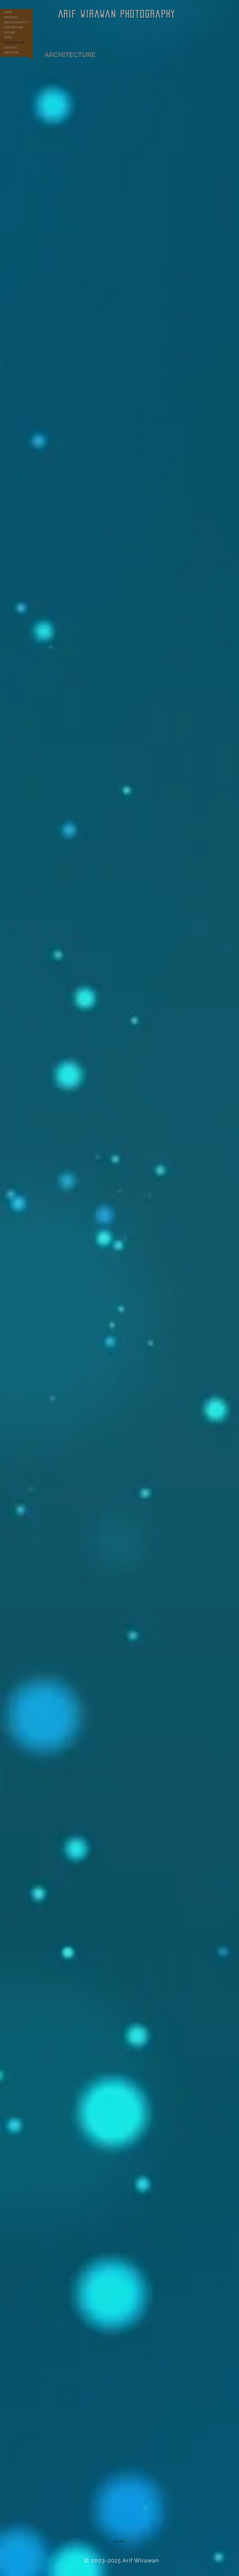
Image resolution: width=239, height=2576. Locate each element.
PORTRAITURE (13, 27)
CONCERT (10, 47)
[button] (119, 130)
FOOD (8, 37)
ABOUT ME (11, 52)
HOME (8, 12)
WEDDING (11, 17)
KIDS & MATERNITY (17, 22)
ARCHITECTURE (14, 42)
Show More (119, 2541)
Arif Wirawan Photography (116, 14)
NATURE (9, 32)
